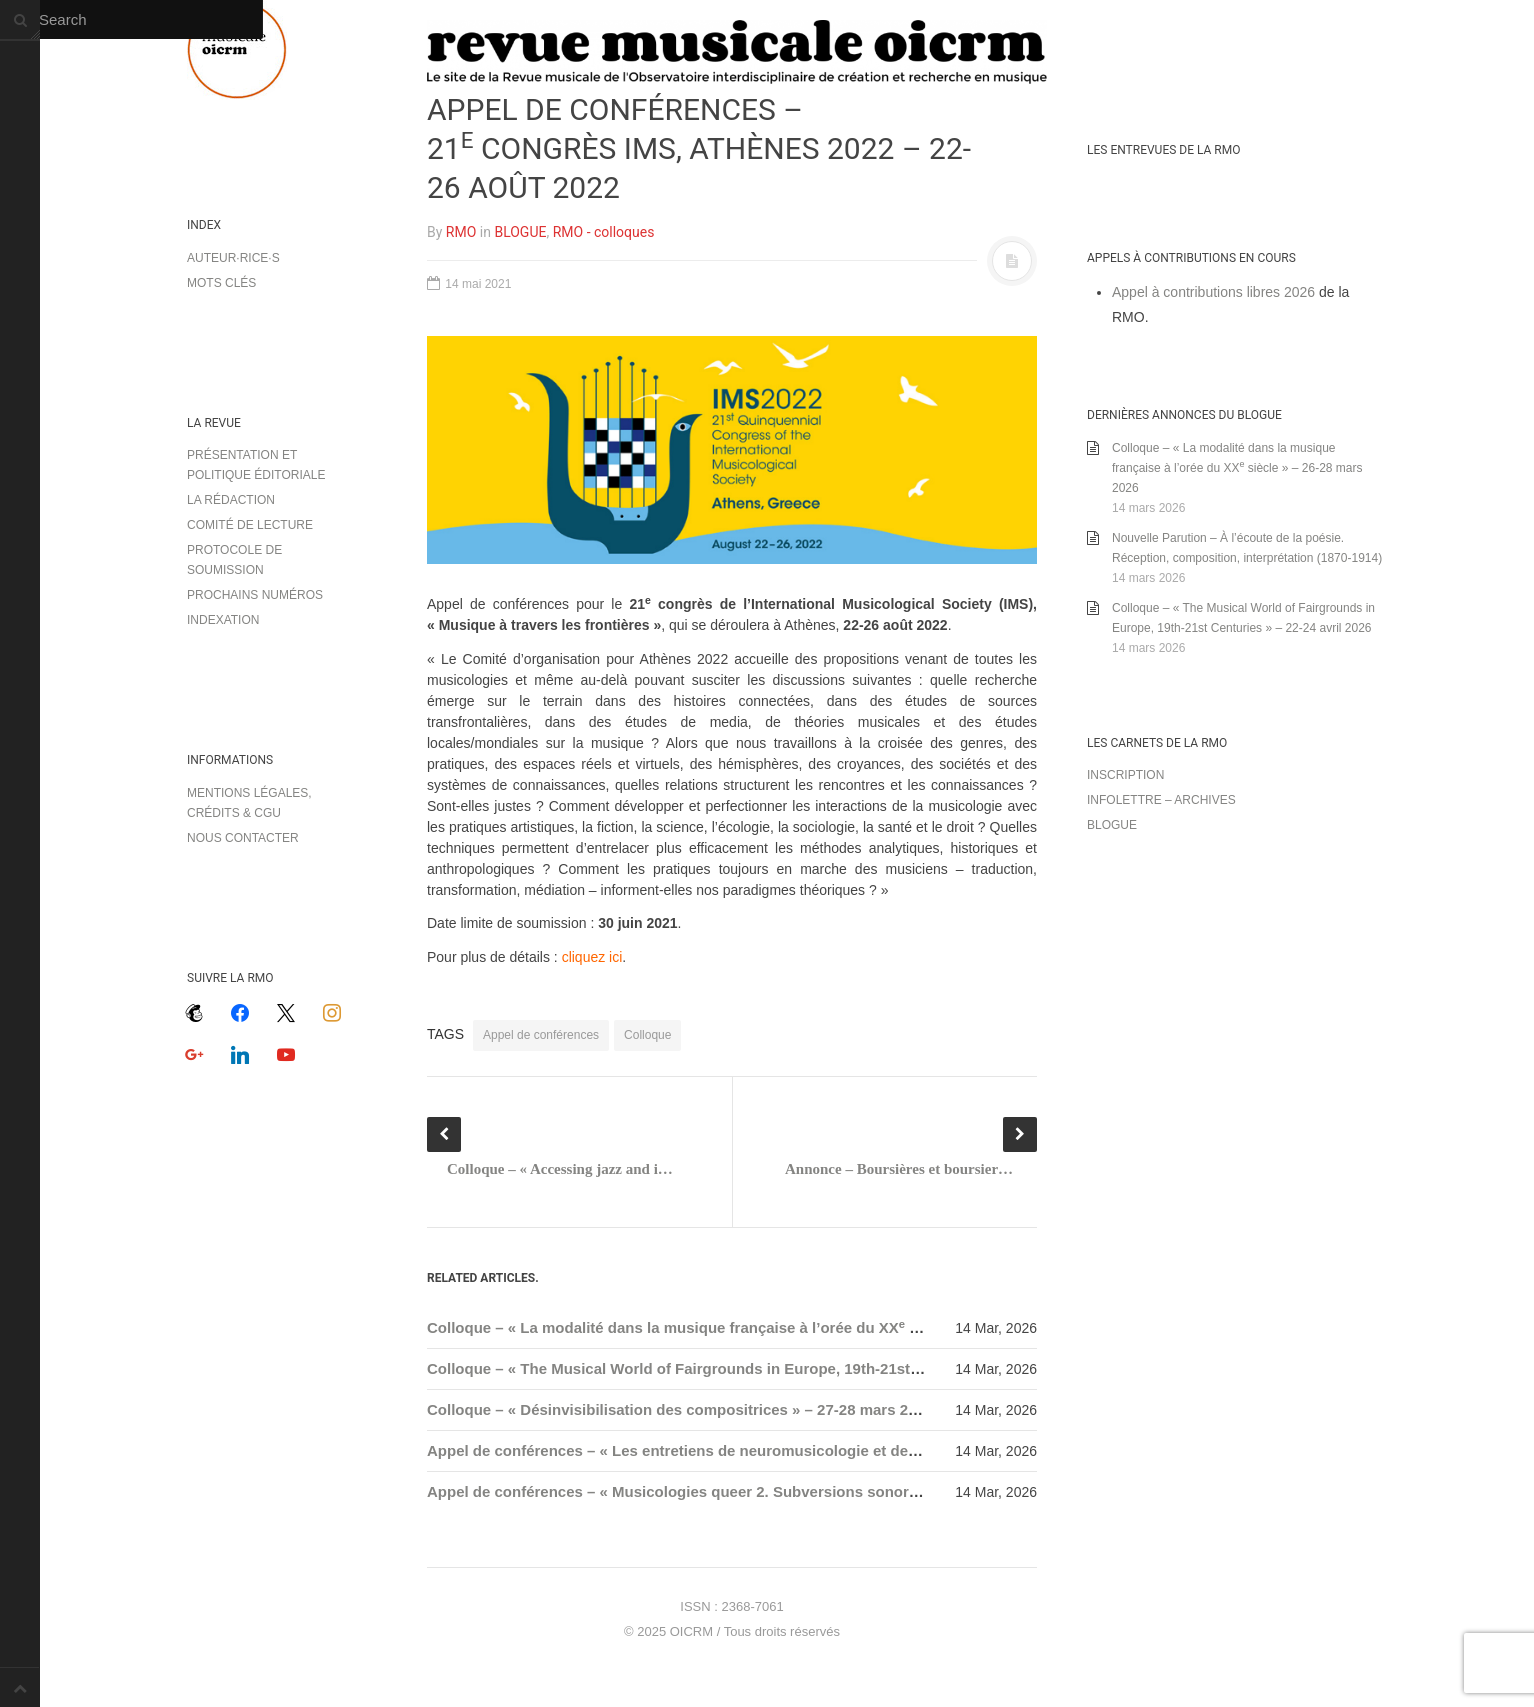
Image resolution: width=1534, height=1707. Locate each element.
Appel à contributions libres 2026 (1213, 292)
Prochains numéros (255, 595)
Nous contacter (243, 838)
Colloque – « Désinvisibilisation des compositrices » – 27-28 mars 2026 (680, 1409)
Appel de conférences (541, 1035)
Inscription (1125, 775)
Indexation (223, 620)
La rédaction (231, 500)
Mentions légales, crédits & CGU (249, 803)
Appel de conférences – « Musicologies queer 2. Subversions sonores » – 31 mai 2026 (733, 1491)
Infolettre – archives (1161, 800)
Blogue (1112, 825)
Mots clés (221, 283)
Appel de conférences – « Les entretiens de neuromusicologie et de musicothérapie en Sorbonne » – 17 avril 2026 (832, 1450)
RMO (461, 232)
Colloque (647, 1035)
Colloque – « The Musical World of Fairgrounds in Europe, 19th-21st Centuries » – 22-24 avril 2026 (775, 1368)
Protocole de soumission (234, 560)
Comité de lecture (250, 525)
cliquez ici (592, 957)
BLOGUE (520, 232)
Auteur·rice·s (233, 258)
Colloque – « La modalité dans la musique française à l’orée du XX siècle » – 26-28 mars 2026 (761, 1327)
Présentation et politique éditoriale (256, 465)
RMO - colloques (604, 232)
